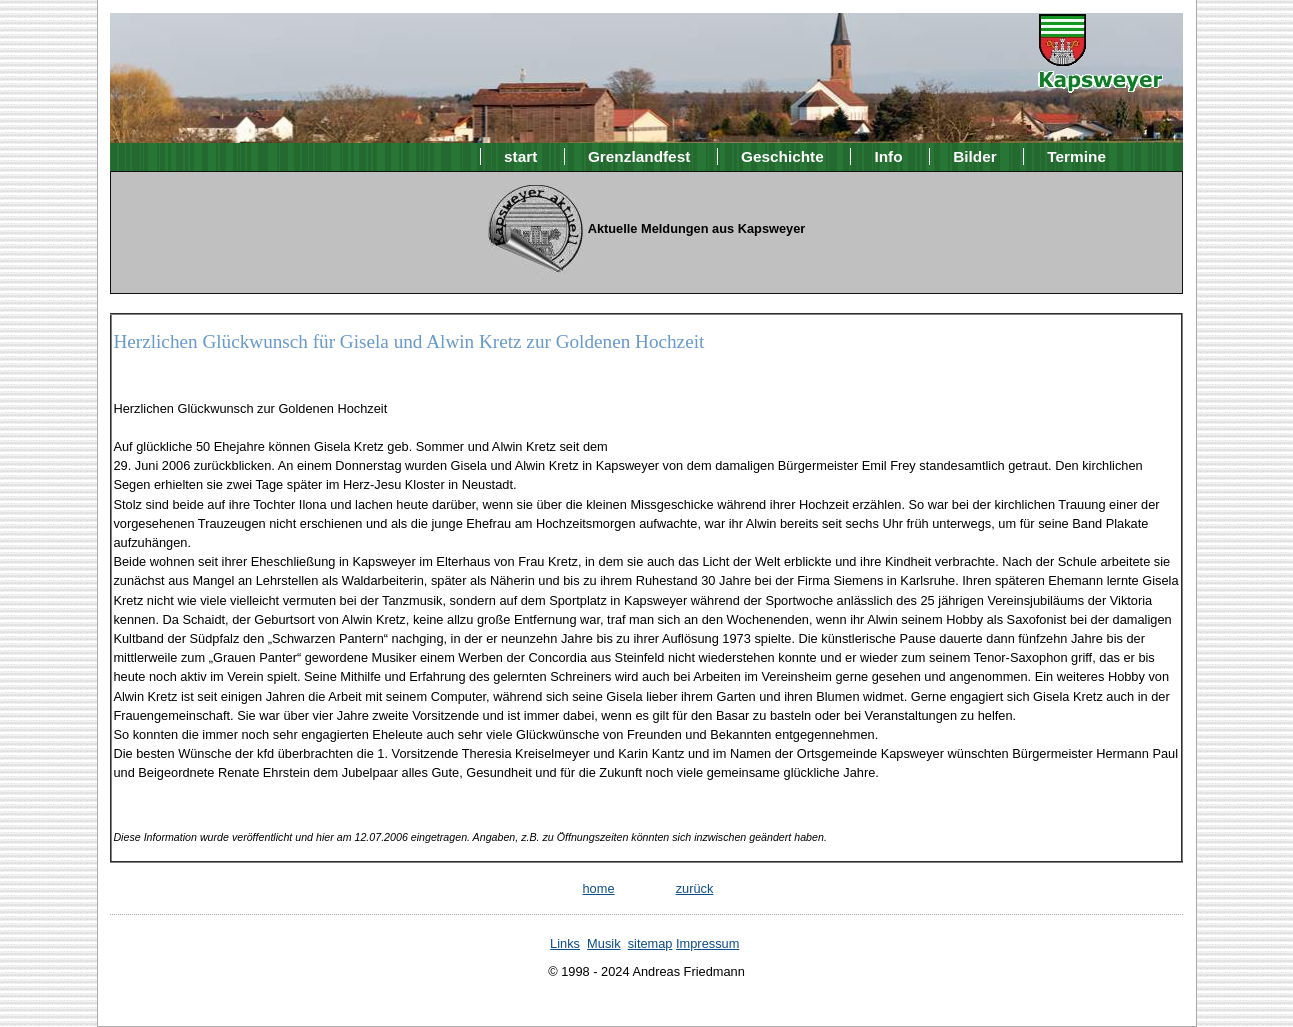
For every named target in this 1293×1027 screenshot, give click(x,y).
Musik (603, 943)
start (520, 156)
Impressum (707, 943)
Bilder (975, 156)
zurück (695, 888)
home (598, 888)
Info (888, 156)
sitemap (650, 943)
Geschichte (782, 156)
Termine (1076, 156)
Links (565, 943)
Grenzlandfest (639, 156)
